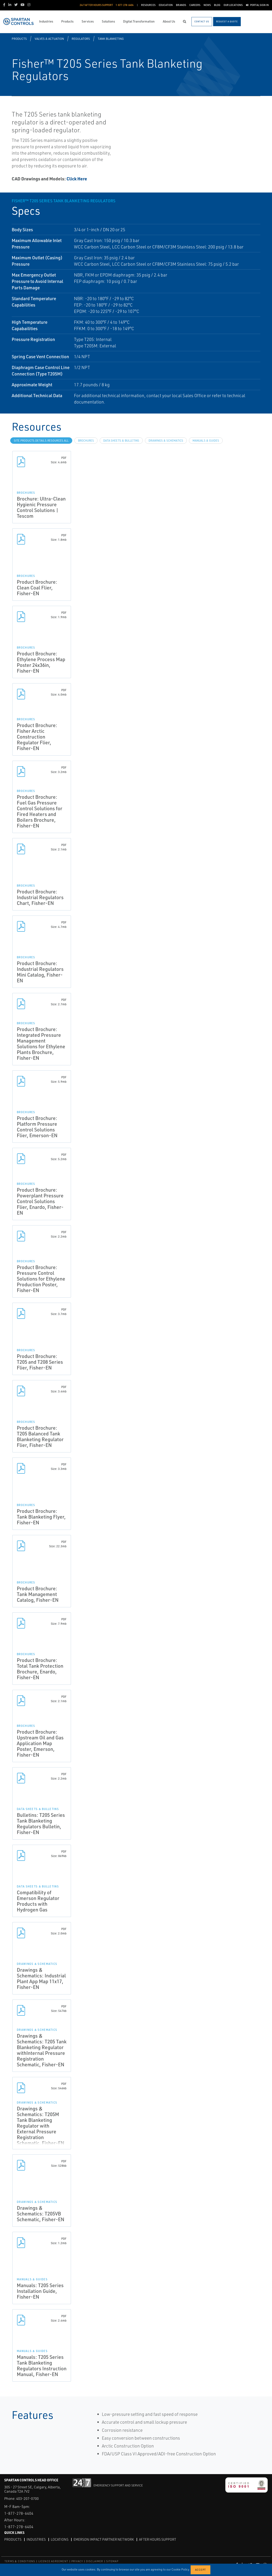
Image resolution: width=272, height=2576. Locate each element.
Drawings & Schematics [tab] (166, 440)
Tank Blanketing (111, 38)
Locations (59, 2539)
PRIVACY (77, 2561)
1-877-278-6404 (18, 2513)
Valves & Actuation (49, 38)
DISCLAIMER (94, 2561)
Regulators (81, 38)
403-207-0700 (27, 2498)
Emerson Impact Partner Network (104, 2539)
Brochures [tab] (86, 440)
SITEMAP (112, 2561)
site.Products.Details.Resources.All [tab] (41, 440)
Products (19, 38)
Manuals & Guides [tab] (206, 440)
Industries (36, 2539)
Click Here (77, 178)
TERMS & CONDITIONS (19, 2561)
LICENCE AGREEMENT (53, 2561)
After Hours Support (157, 2539)
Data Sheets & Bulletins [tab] (121, 440)
